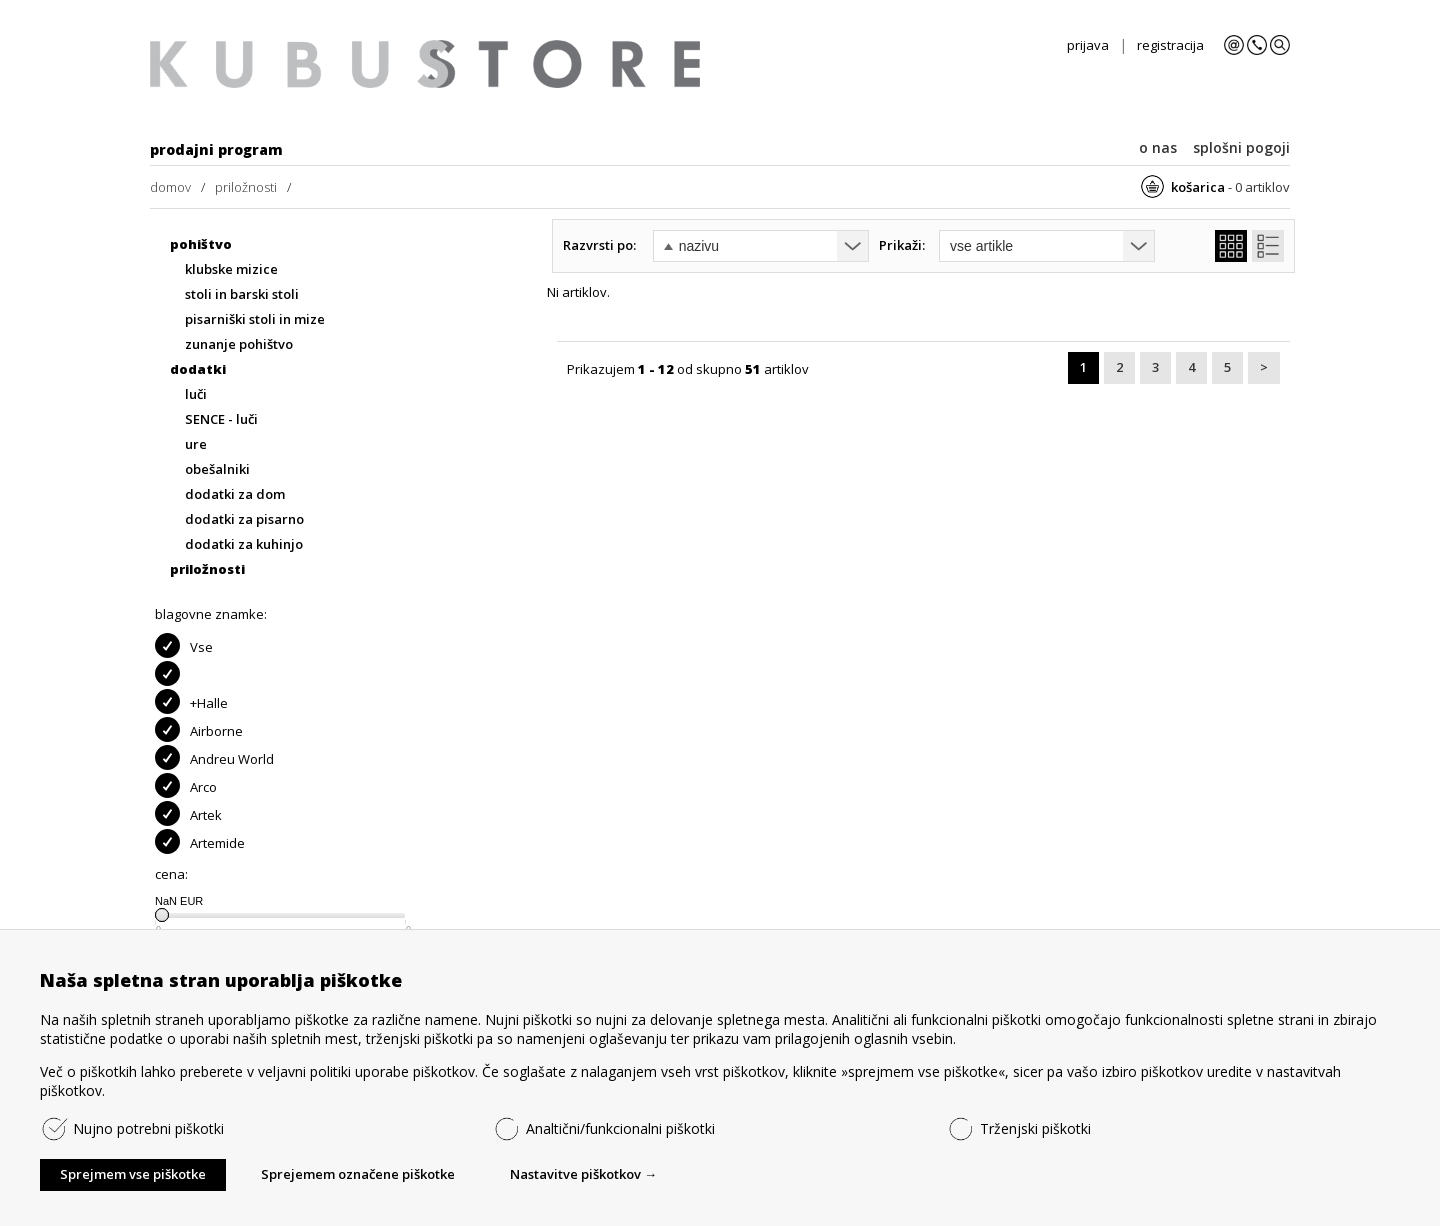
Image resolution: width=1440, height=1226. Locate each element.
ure (196, 444)
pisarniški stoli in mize (255, 319)
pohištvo (201, 244)
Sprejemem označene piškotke (358, 1174)
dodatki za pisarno (244, 519)
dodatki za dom (235, 494)
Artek (188, 813)
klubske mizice (231, 269)
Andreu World (214, 757)
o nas (1158, 147)
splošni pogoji (1241, 147)
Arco (186, 785)
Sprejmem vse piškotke (133, 1174)
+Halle (191, 701)
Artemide (200, 841)
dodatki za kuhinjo (244, 544)
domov (170, 187)
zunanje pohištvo (239, 344)
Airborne (199, 729)
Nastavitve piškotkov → (583, 1174)
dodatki (198, 369)
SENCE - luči (221, 419)
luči (196, 394)
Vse (184, 645)
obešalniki (217, 469)
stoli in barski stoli (242, 294)
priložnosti (246, 187)
